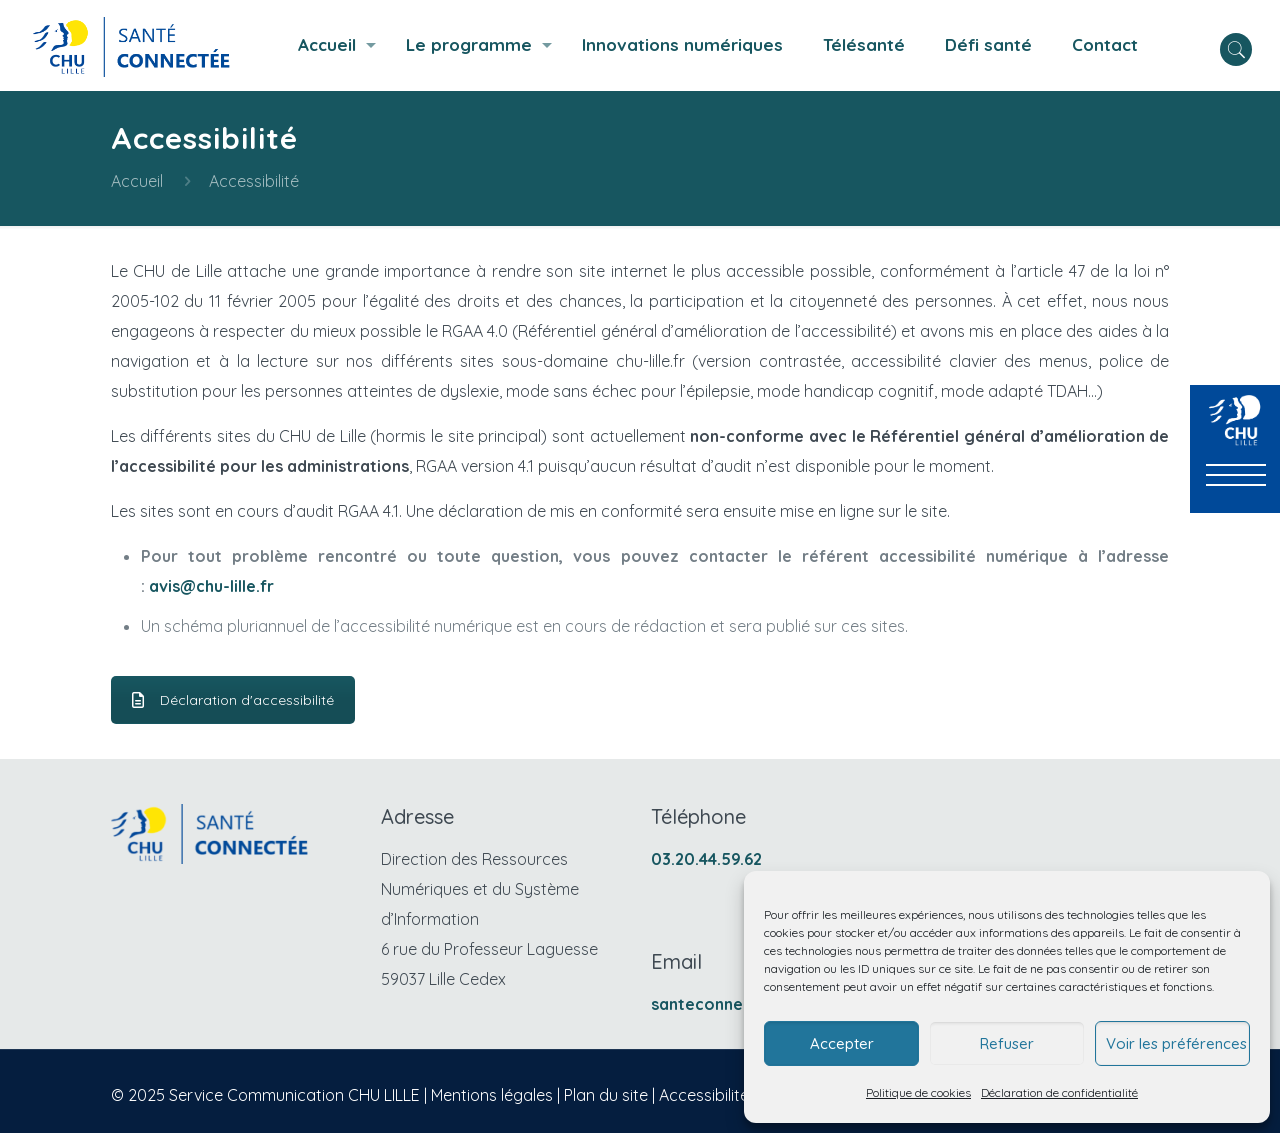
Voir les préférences (1176, 1043)
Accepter (842, 1043)
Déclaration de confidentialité (1059, 1092)
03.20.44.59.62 (706, 859)
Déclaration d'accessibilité (233, 700)
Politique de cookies (918, 1092)
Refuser (1007, 1043)
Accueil (137, 181)
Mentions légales (492, 1095)
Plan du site (606, 1095)
